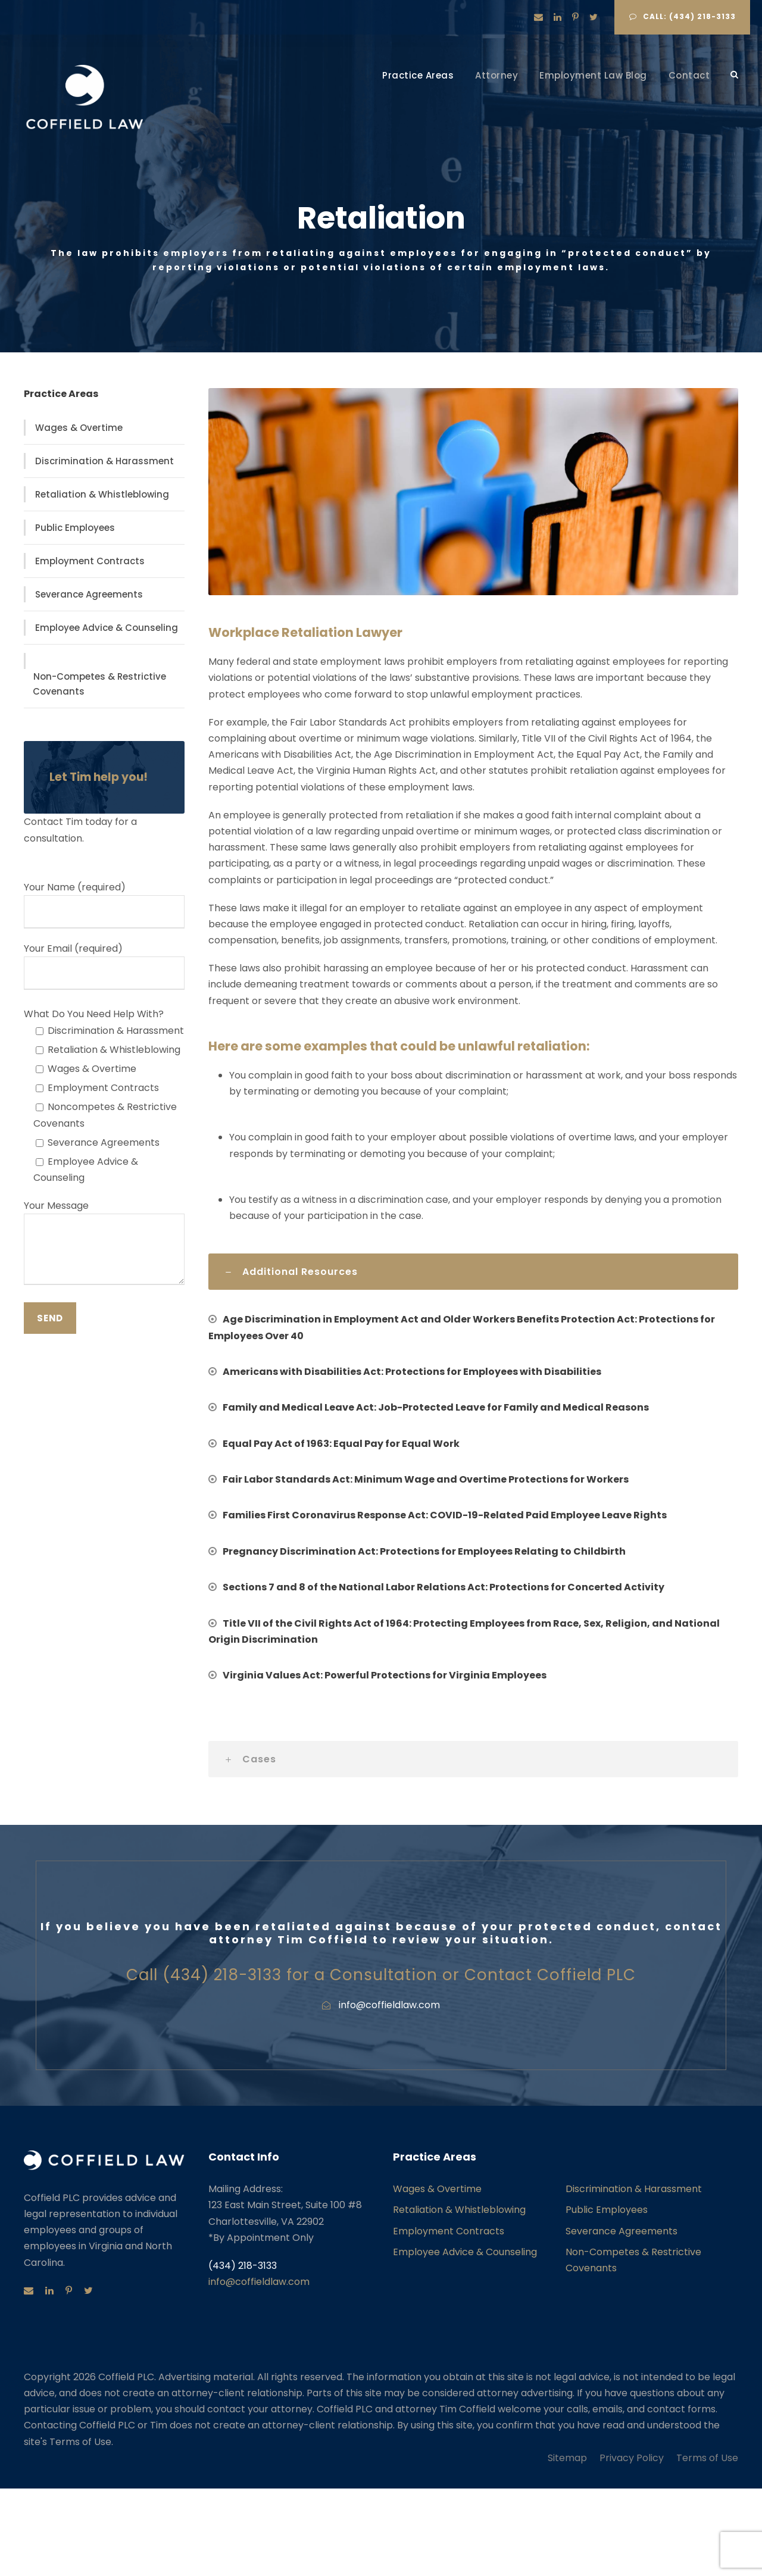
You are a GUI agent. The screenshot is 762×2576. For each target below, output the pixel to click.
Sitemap (567, 2458)
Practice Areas (418, 75)
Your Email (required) (104, 966)
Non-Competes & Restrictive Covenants (99, 684)
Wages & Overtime (79, 427)
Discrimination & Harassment (104, 461)
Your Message (104, 1244)
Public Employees (75, 527)
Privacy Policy (631, 2458)
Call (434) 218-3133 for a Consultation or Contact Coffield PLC (381, 1975)
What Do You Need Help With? (94, 1014)
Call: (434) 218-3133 (682, 16)
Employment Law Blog (593, 75)
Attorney (496, 75)
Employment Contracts (90, 561)
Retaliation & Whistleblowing (102, 494)
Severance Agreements (89, 594)
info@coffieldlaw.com (259, 2282)
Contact (689, 75)
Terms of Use (707, 2458)
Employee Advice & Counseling (106, 627)
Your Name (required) (104, 904)
